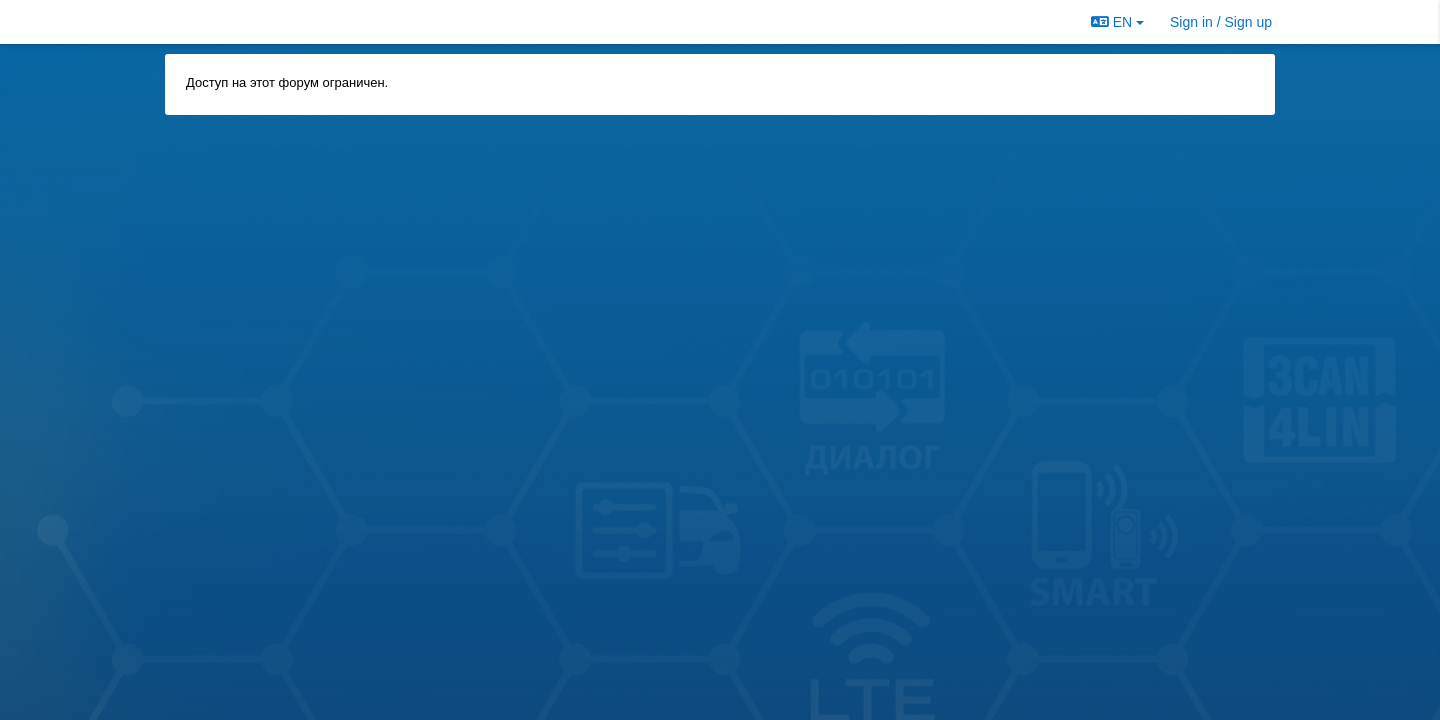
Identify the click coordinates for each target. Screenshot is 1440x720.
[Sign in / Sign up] (1221, 22)
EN (1117, 22)
